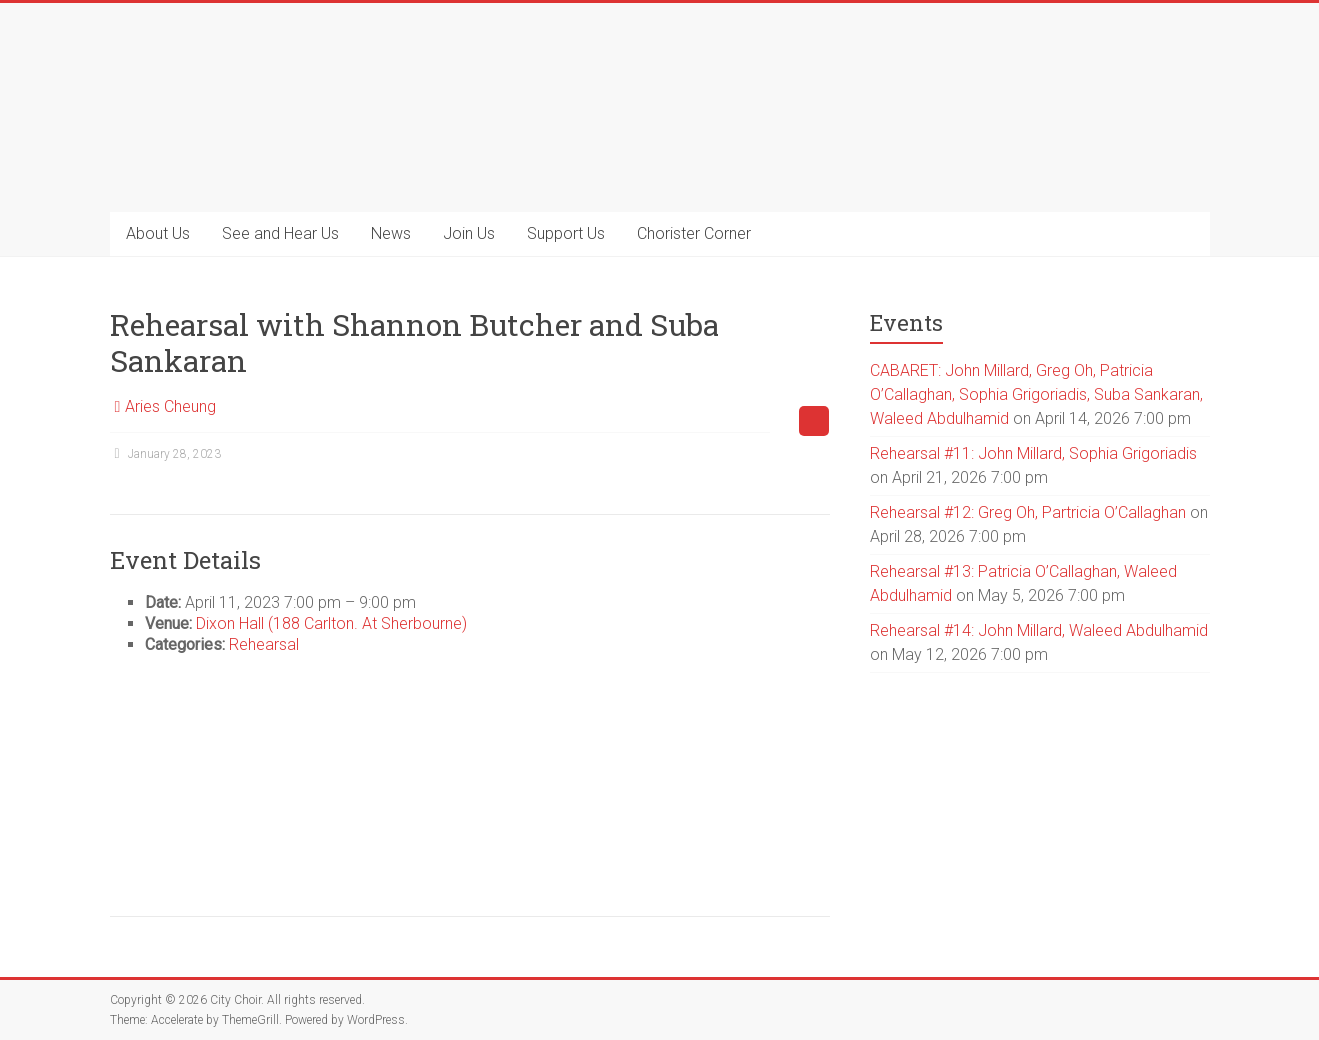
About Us (158, 233)
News (391, 233)
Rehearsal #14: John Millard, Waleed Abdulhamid (1039, 630)
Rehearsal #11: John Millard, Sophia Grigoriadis (1033, 453)
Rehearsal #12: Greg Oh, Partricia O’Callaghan (1028, 512)
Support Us (566, 233)
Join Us (469, 233)
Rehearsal (264, 644)
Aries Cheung (170, 406)
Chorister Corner (694, 233)
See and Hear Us (280, 233)
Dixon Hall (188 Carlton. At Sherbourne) (331, 623)
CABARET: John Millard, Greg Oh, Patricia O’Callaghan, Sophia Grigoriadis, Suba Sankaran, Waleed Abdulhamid (1036, 394)
